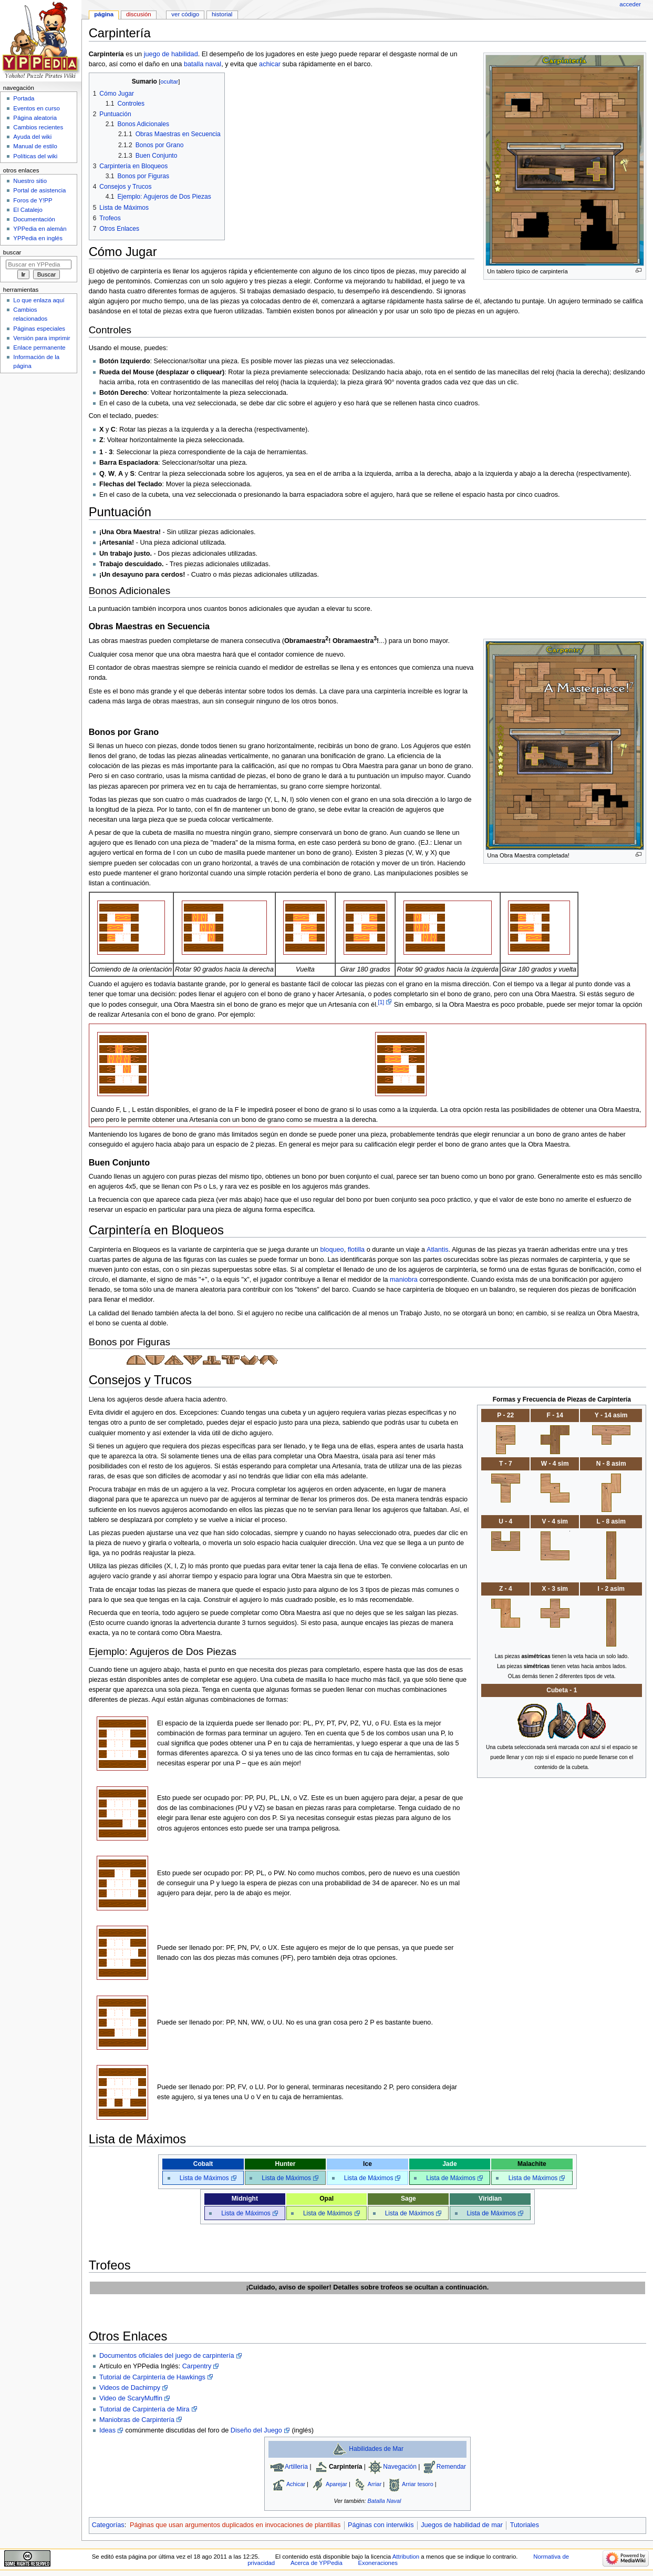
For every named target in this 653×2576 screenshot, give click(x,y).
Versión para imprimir (41, 338)
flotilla (356, 1249)
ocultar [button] (169, 81)
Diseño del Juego (256, 2430)
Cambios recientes (38, 127)
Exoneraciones (378, 2563)
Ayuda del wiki (32, 137)
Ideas (107, 2430)
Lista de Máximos (204, 2178)
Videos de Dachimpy (129, 2387)
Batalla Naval (384, 2501)
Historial (222, 14)
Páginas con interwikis (381, 2525)
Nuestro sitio (30, 181)
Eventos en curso (36, 108)
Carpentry (197, 2366)
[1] (381, 1002)
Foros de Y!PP (32, 200)
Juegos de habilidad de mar (462, 2525)
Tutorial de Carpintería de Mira (144, 2409)
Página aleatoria (35, 118)
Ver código (185, 14)
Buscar (12, 252)
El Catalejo (27, 210)
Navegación (400, 2466)
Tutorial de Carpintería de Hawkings (152, 2377)
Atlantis (438, 1249)
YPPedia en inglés (38, 238)
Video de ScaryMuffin (130, 2398)
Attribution (405, 2556)
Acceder (630, 4)
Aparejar (336, 2483)
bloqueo (332, 1249)
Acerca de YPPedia (317, 2563)
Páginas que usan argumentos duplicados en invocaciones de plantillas (235, 2525)
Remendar (451, 2466)
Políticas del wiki (35, 156)
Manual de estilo (35, 146)
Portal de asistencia (39, 190)
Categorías (108, 2525)
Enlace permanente (39, 347)
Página (103, 14)
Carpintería (345, 2466)
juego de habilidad (171, 54)
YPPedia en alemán (39, 229)
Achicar (295, 2483)
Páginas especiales (39, 328)
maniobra (404, 1279)
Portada (23, 98)
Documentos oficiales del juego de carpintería (166, 2355)
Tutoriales (524, 2525)
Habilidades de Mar (376, 2448)
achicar (270, 64)
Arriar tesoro (417, 2483)
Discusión (138, 14)
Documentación (34, 219)
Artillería (296, 2466)
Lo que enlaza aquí (38, 300)
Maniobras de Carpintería (136, 2420)
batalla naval (202, 64)
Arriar (375, 2483)
